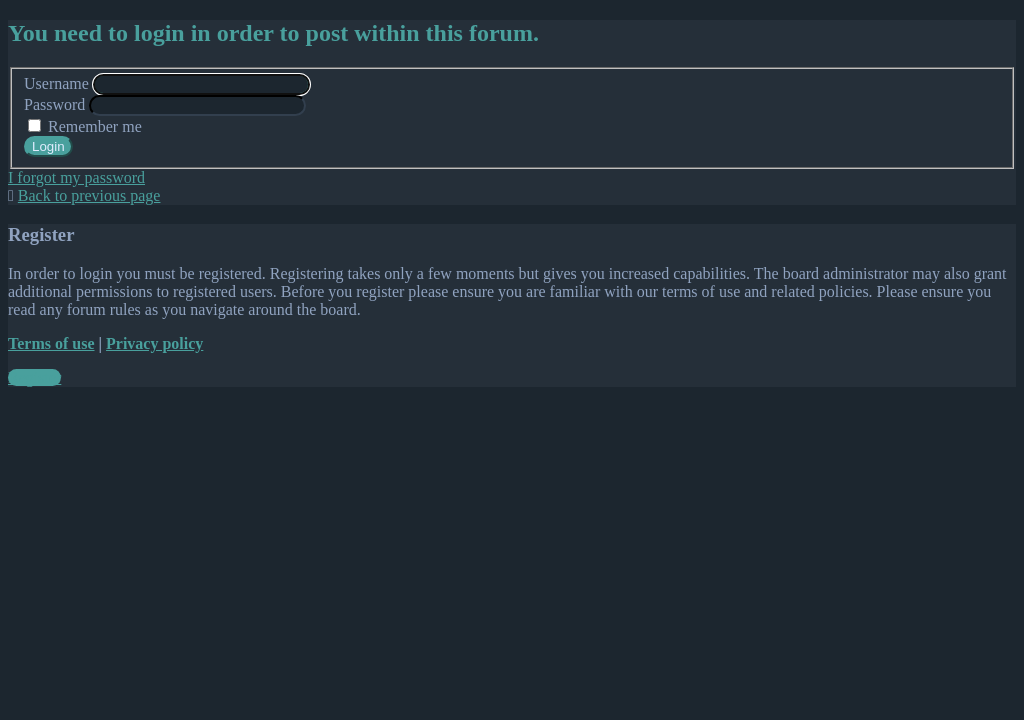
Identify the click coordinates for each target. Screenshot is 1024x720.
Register (34, 377)
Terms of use (51, 343)
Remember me (85, 126)
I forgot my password (76, 177)
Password (54, 104)
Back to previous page (89, 195)
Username (56, 83)
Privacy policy (154, 343)
